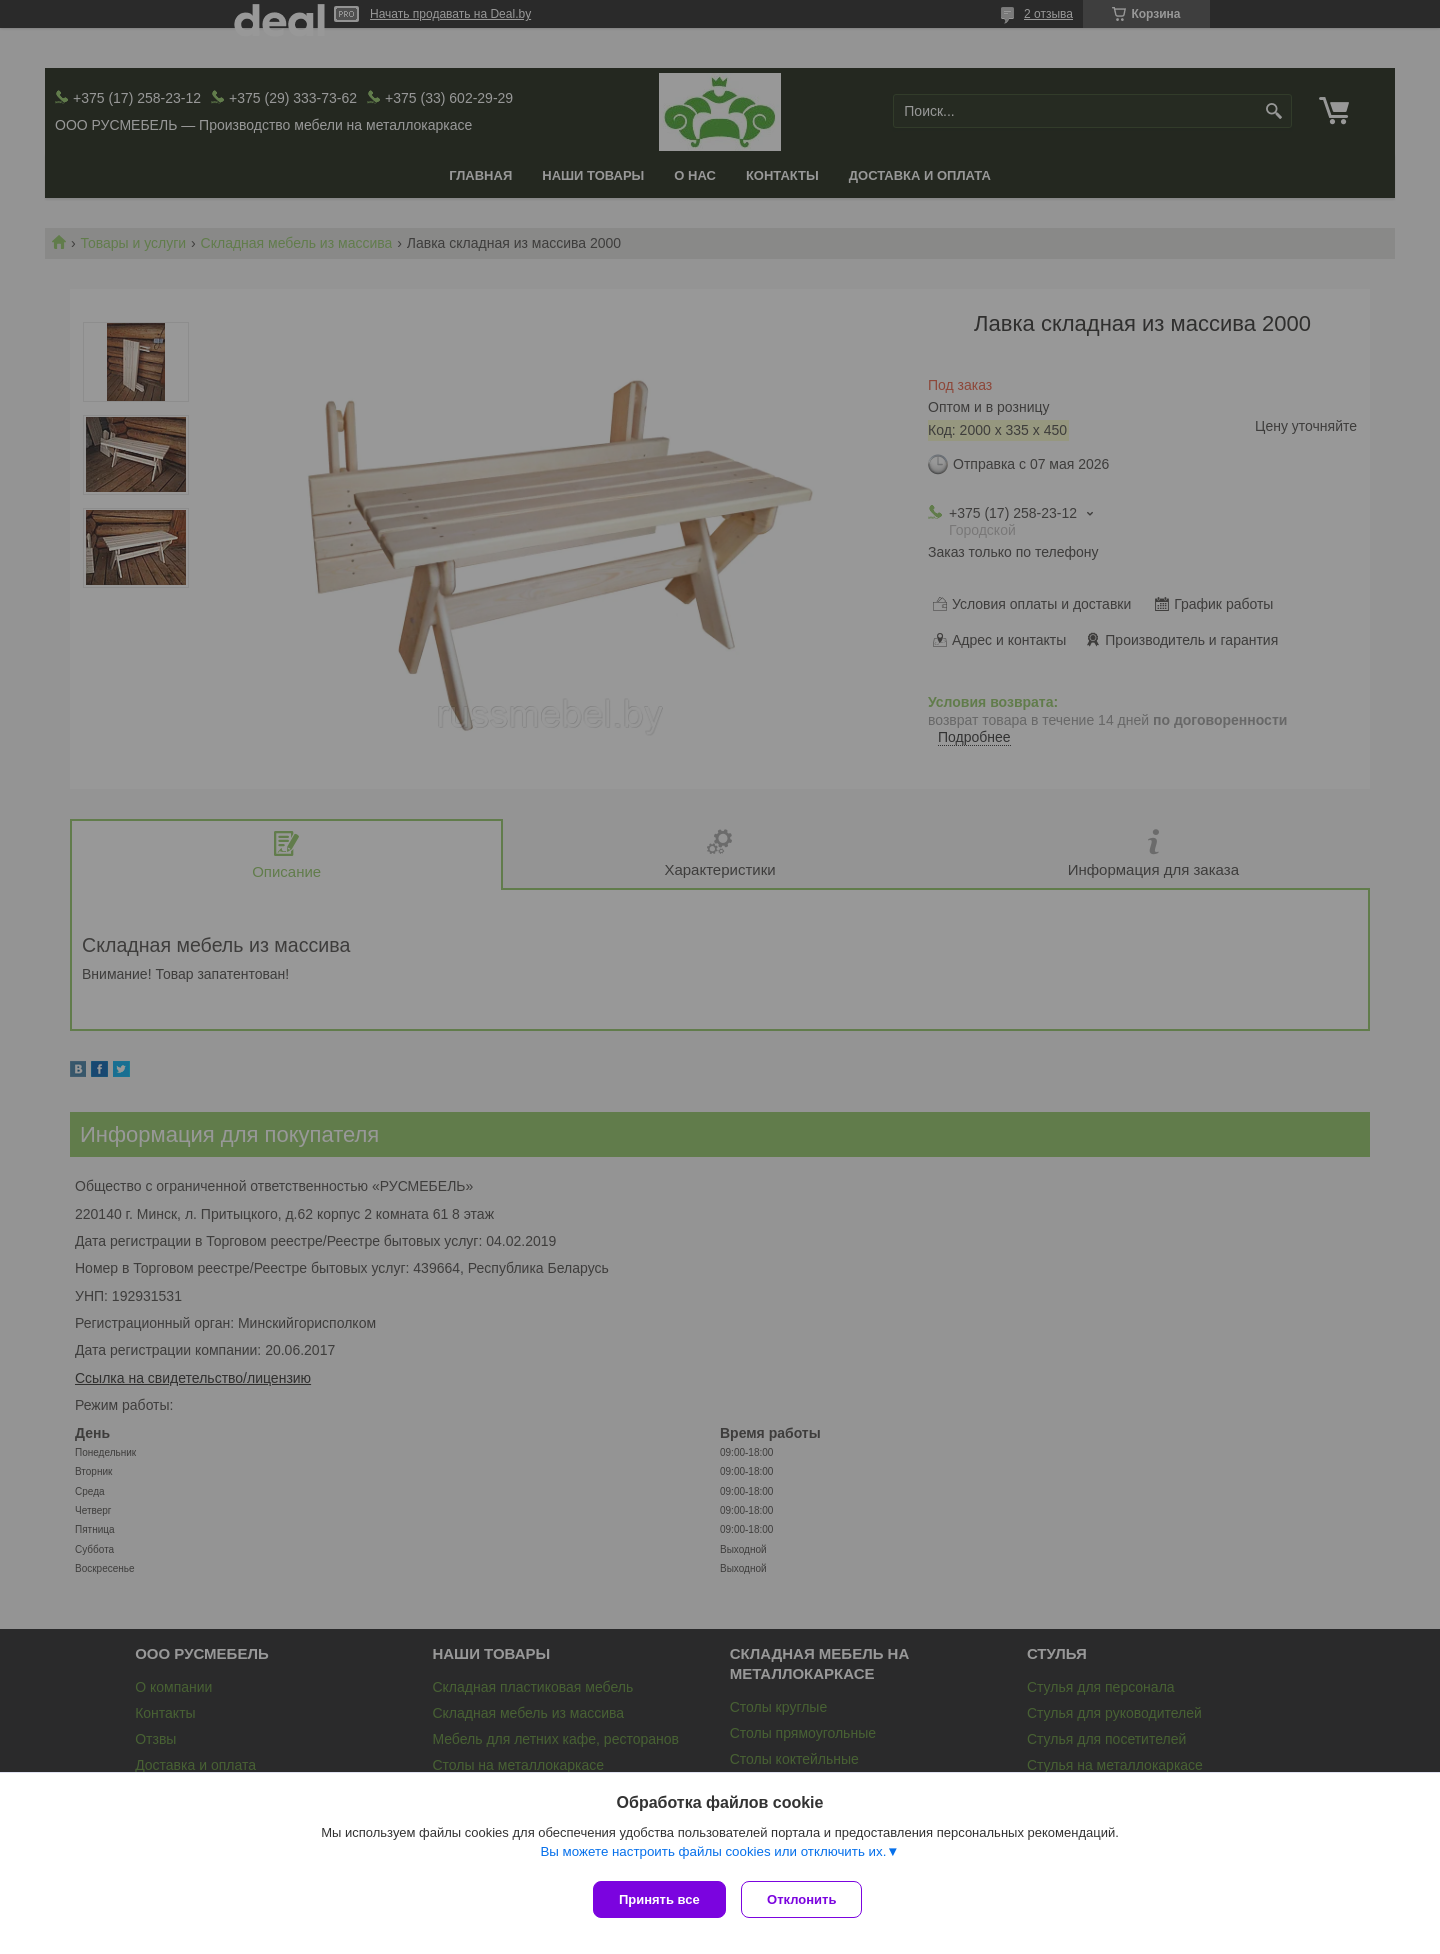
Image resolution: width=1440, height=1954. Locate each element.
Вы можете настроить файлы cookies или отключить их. (713, 1855)
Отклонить (806, 1899)
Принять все (659, 1899)
